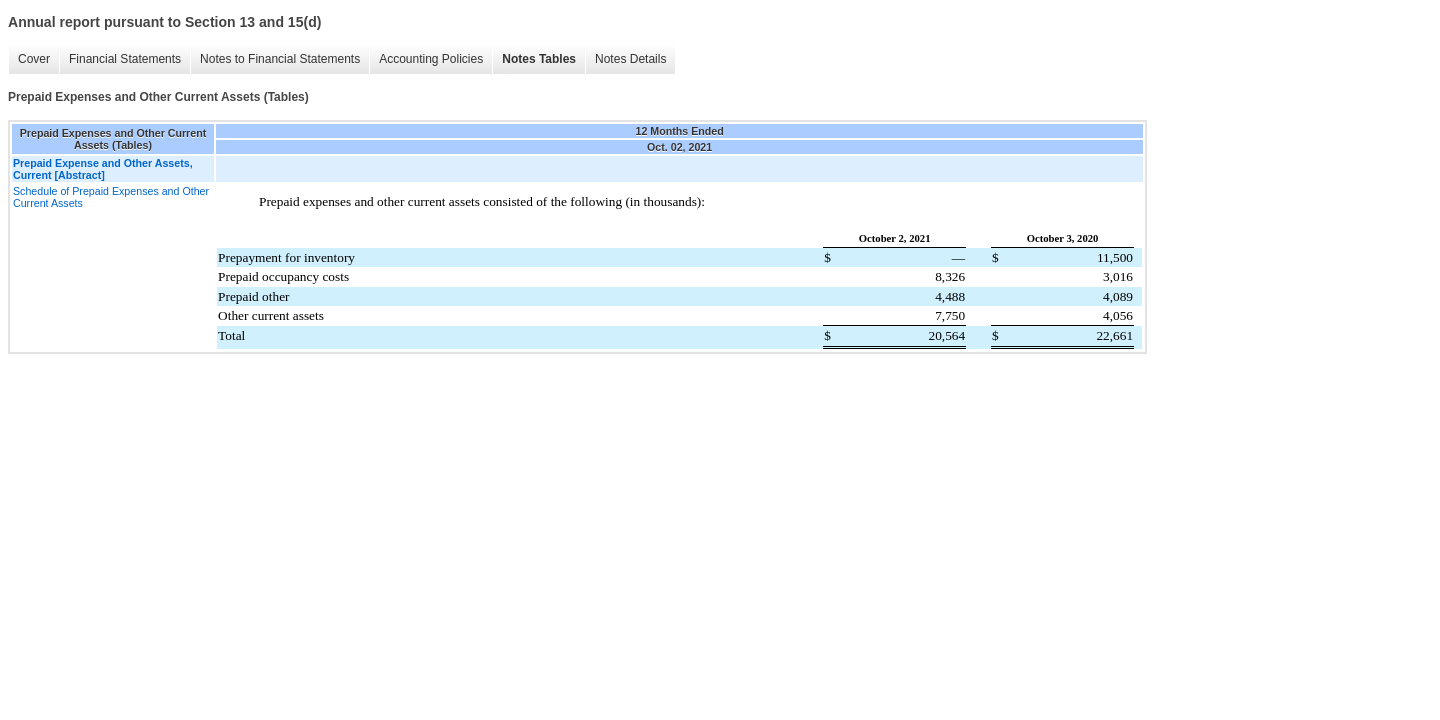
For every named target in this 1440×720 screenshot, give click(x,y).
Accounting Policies (431, 59)
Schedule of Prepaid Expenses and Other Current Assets (111, 197)
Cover (34, 59)
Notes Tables (539, 59)
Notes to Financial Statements (280, 59)
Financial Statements (125, 59)
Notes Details (630, 59)
